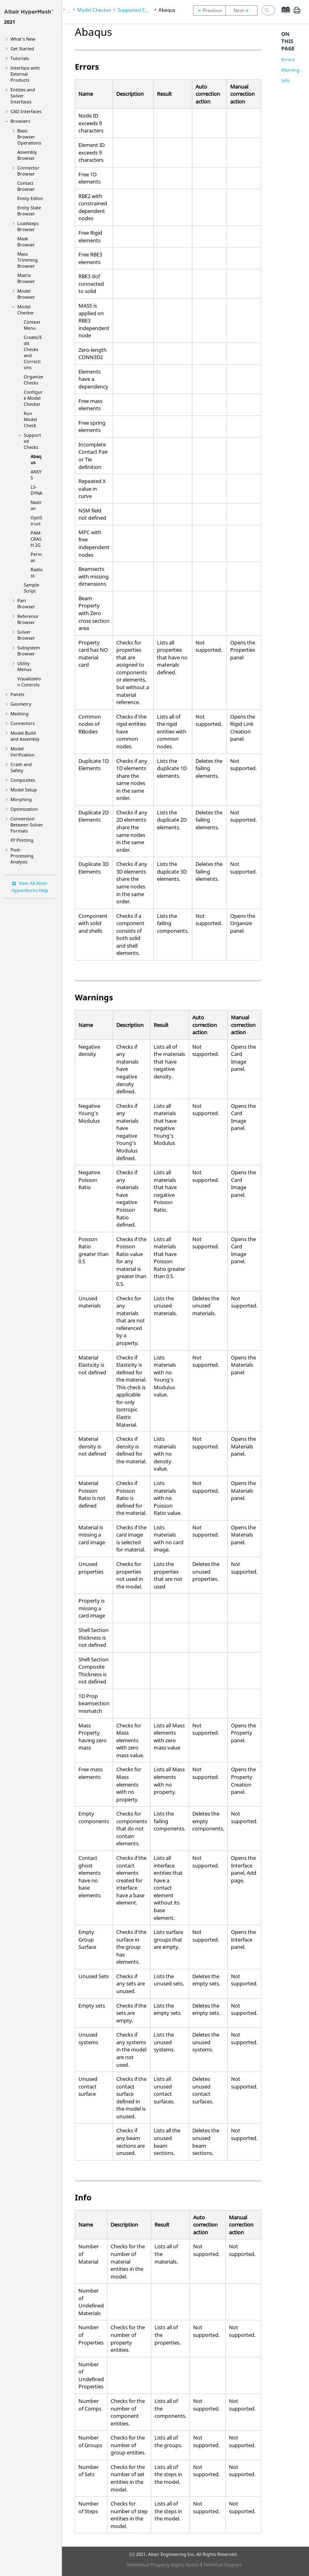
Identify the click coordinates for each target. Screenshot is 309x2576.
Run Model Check (30, 419)
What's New (22, 39)
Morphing (21, 799)
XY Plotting (21, 840)
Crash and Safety (21, 767)
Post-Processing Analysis (21, 856)
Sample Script (31, 588)
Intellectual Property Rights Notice (162, 2565)
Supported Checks (137, 9)
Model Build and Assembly (24, 736)
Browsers (20, 121)
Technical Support (222, 2565)
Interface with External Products (25, 74)
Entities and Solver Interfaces (22, 96)
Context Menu (32, 325)
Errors (288, 59)
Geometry (20, 704)
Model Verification (22, 752)
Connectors (22, 723)
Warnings (291, 70)
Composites (22, 780)
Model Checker (25, 310)
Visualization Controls (29, 682)
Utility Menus (24, 666)
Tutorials (19, 58)
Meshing (19, 714)
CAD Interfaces (25, 111)
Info (285, 80)
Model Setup (23, 790)
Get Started (22, 48)
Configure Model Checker (33, 398)
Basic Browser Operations (29, 137)
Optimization (24, 809)
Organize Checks (33, 380)
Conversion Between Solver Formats (26, 825)
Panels (17, 694)
